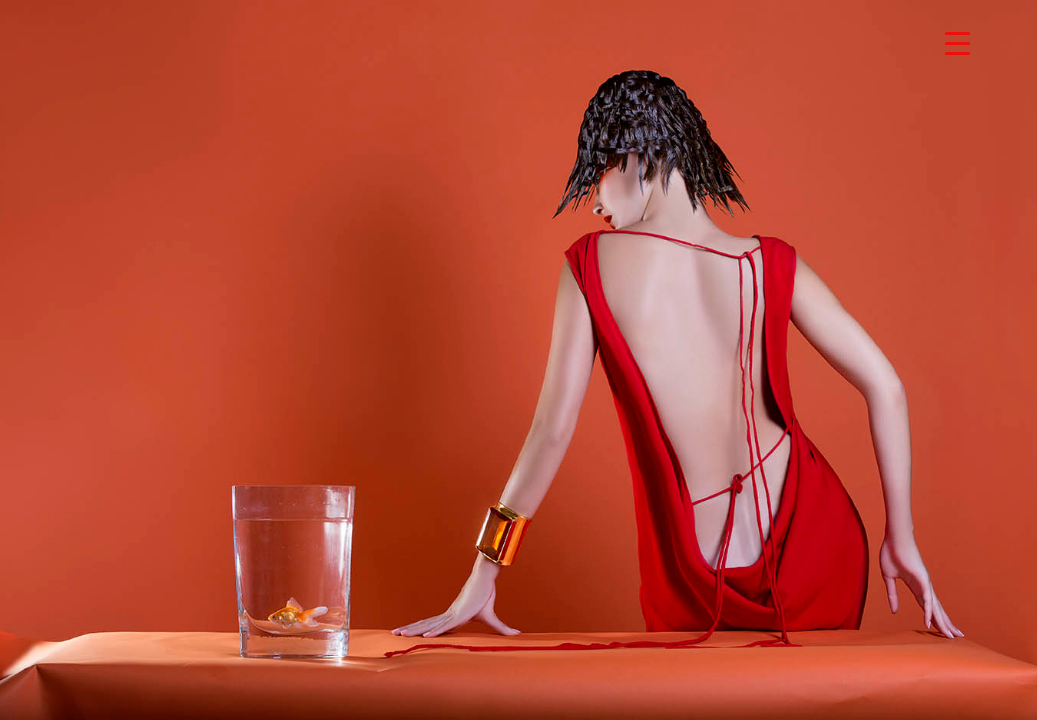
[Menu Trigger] (957, 42)
